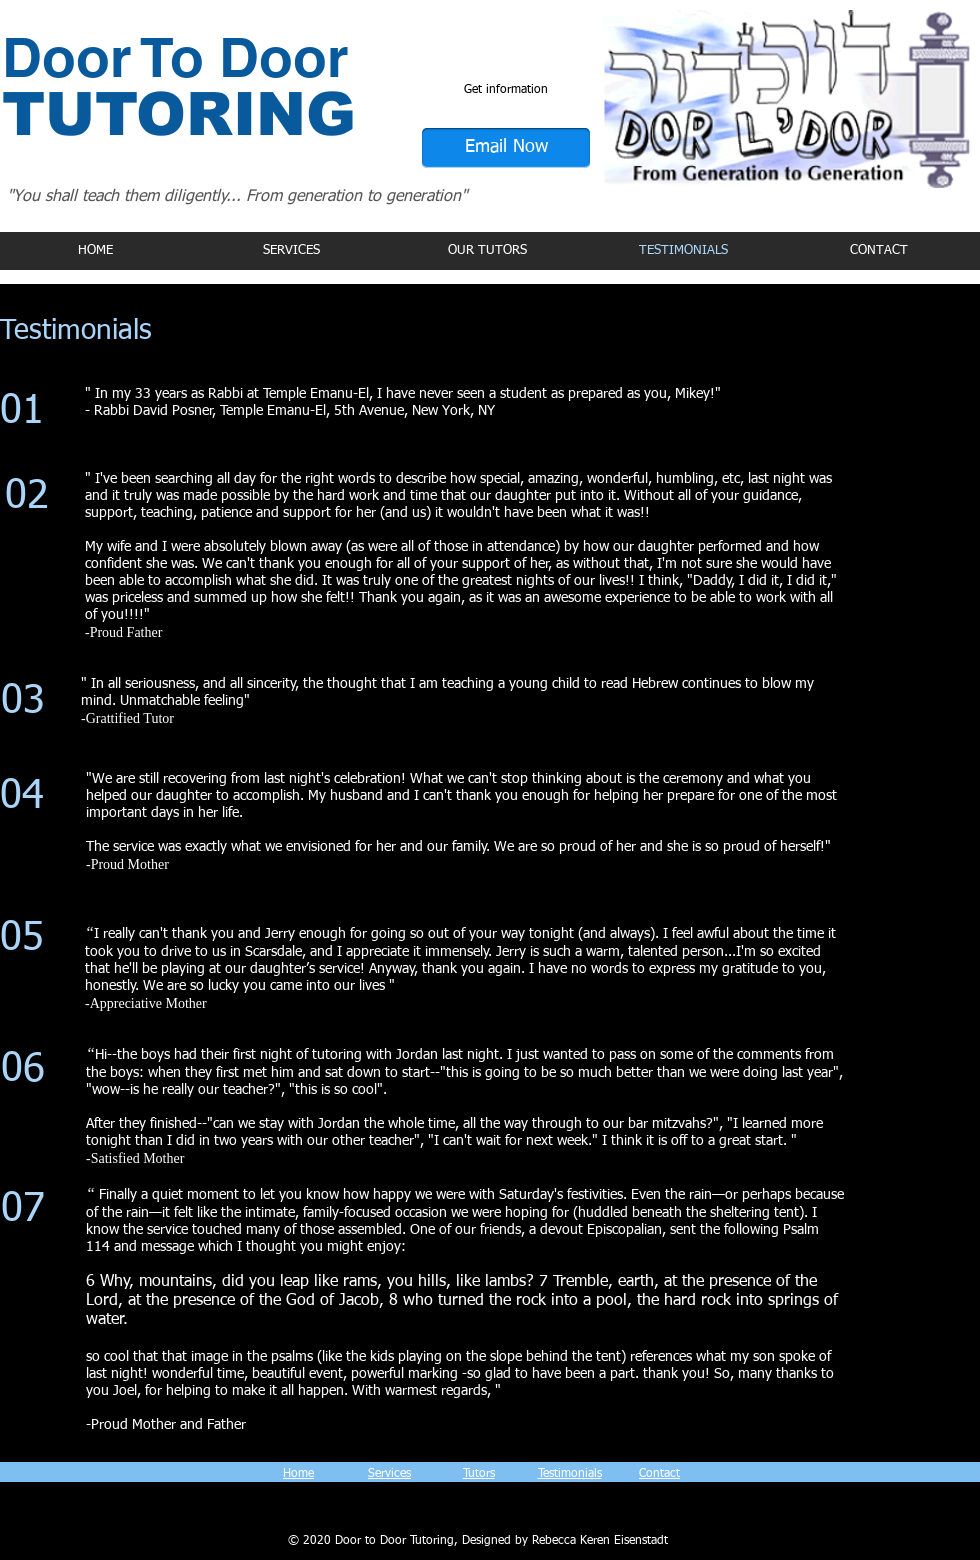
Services (389, 1474)
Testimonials (570, 1474)
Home (298, 1474)
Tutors (479, 1474)
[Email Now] (506, 148)
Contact (659, 1474)
